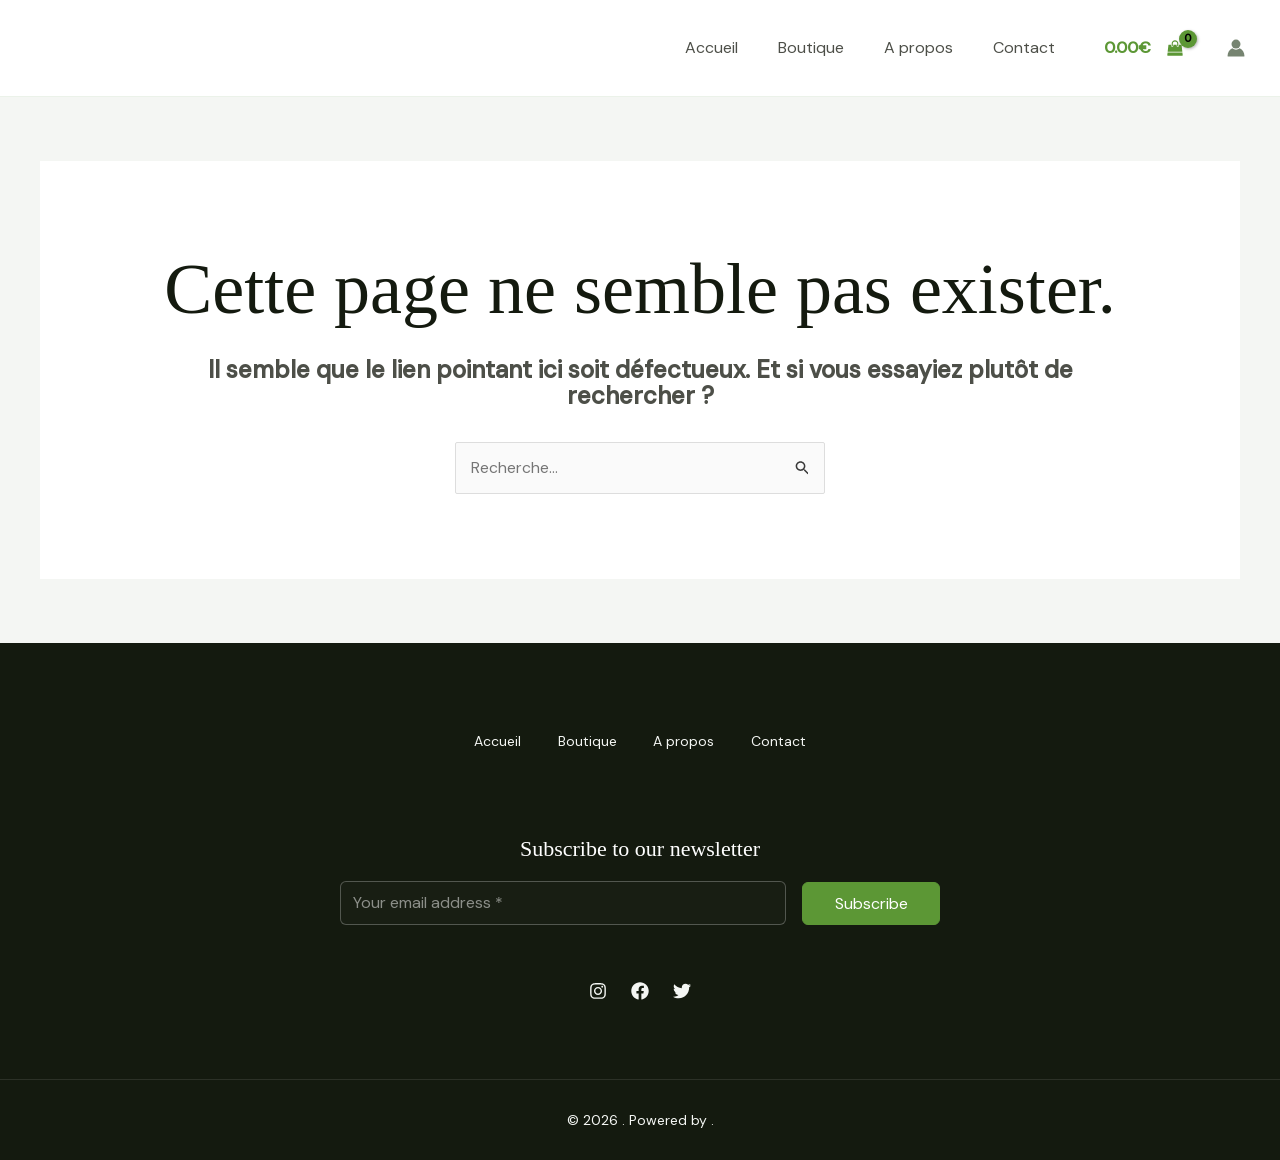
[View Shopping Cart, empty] (1143, 48)
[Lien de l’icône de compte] (1236, 48)
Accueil (711, 47)
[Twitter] (682, 991)
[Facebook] (640, 991)
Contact (1024, 47)
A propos (918, 47)
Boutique (811, 47)
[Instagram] (598, 991)
